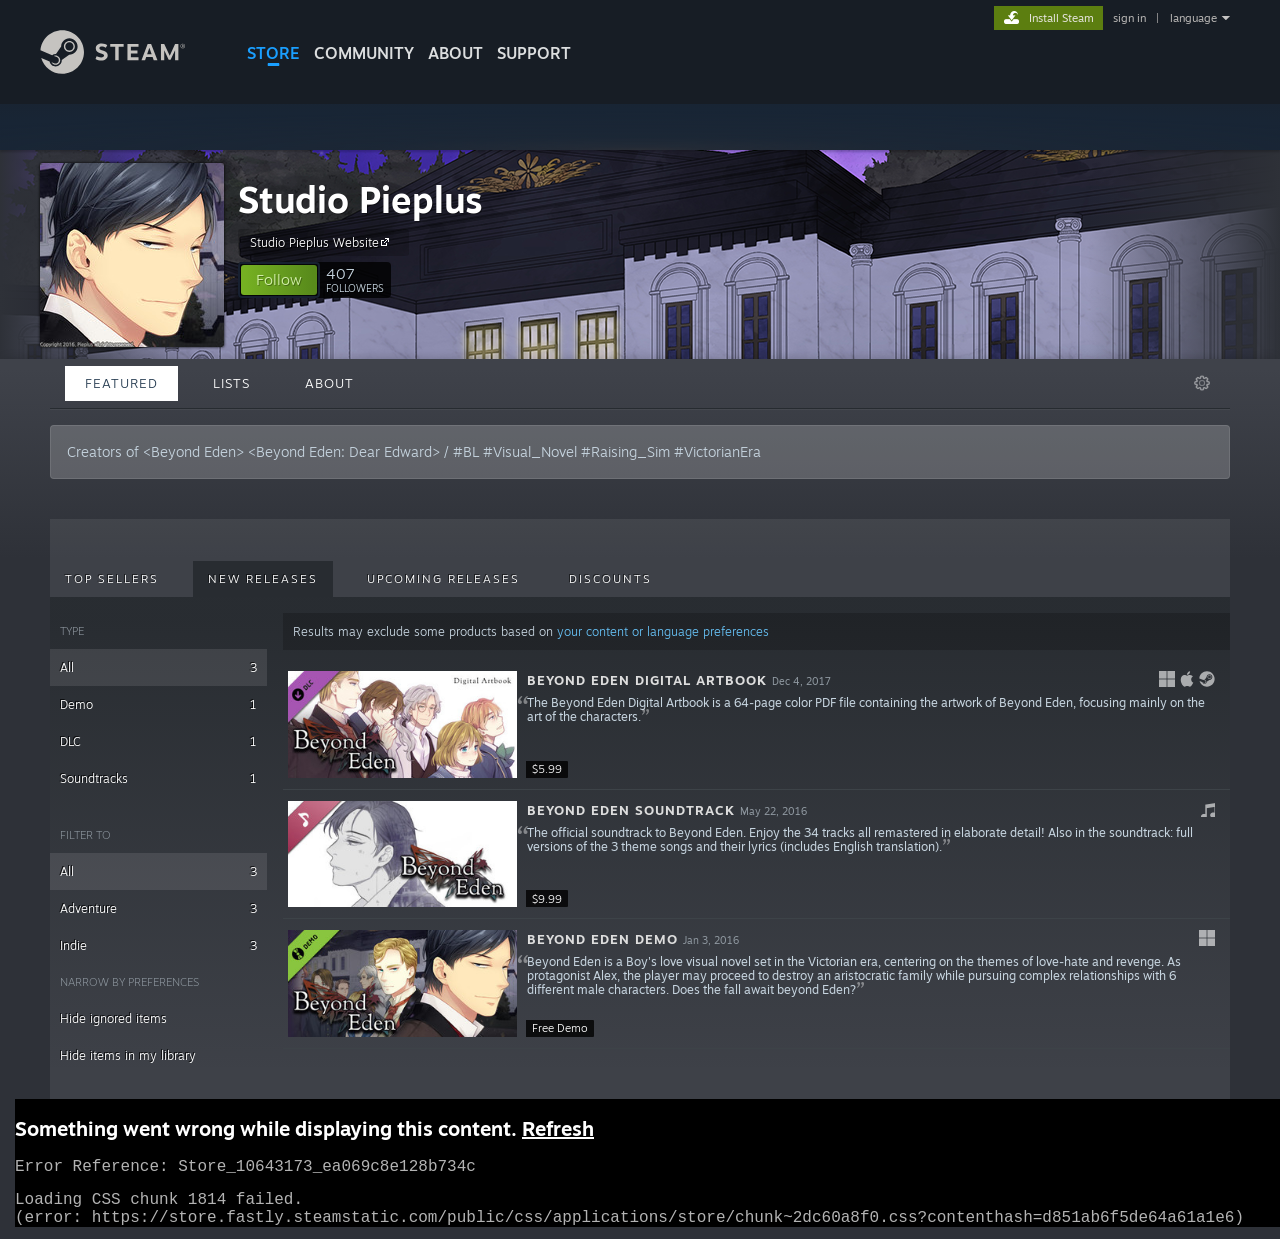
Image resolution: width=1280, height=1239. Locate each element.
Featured (121, 383)
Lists (231, 383)
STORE (273, 53)
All (158, 667)
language (1193, 18)
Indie (158, 945)
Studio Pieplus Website (322, 242)
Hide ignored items (113, 1018)
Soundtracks (158, 778)
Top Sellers (112, 579)
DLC (158, 741)
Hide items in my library (128, 1055)
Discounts (610, 579)
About (455, 53)
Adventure (158, 908)
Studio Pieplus (360, 199)
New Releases (263, 579)
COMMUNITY (364, 53)
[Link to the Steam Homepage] (128, 68)
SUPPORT (534, 53)
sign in (1129, 18)
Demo (158, 704)
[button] (279, 280)
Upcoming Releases (443, 579)
